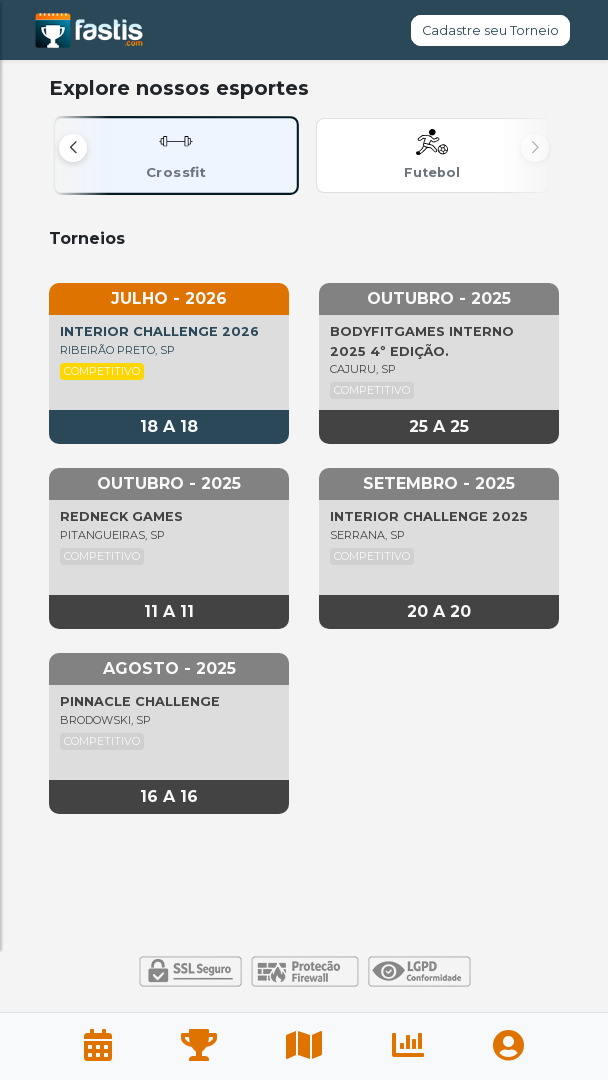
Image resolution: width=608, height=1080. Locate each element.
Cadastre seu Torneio (490, 30)
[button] (73, 148)
